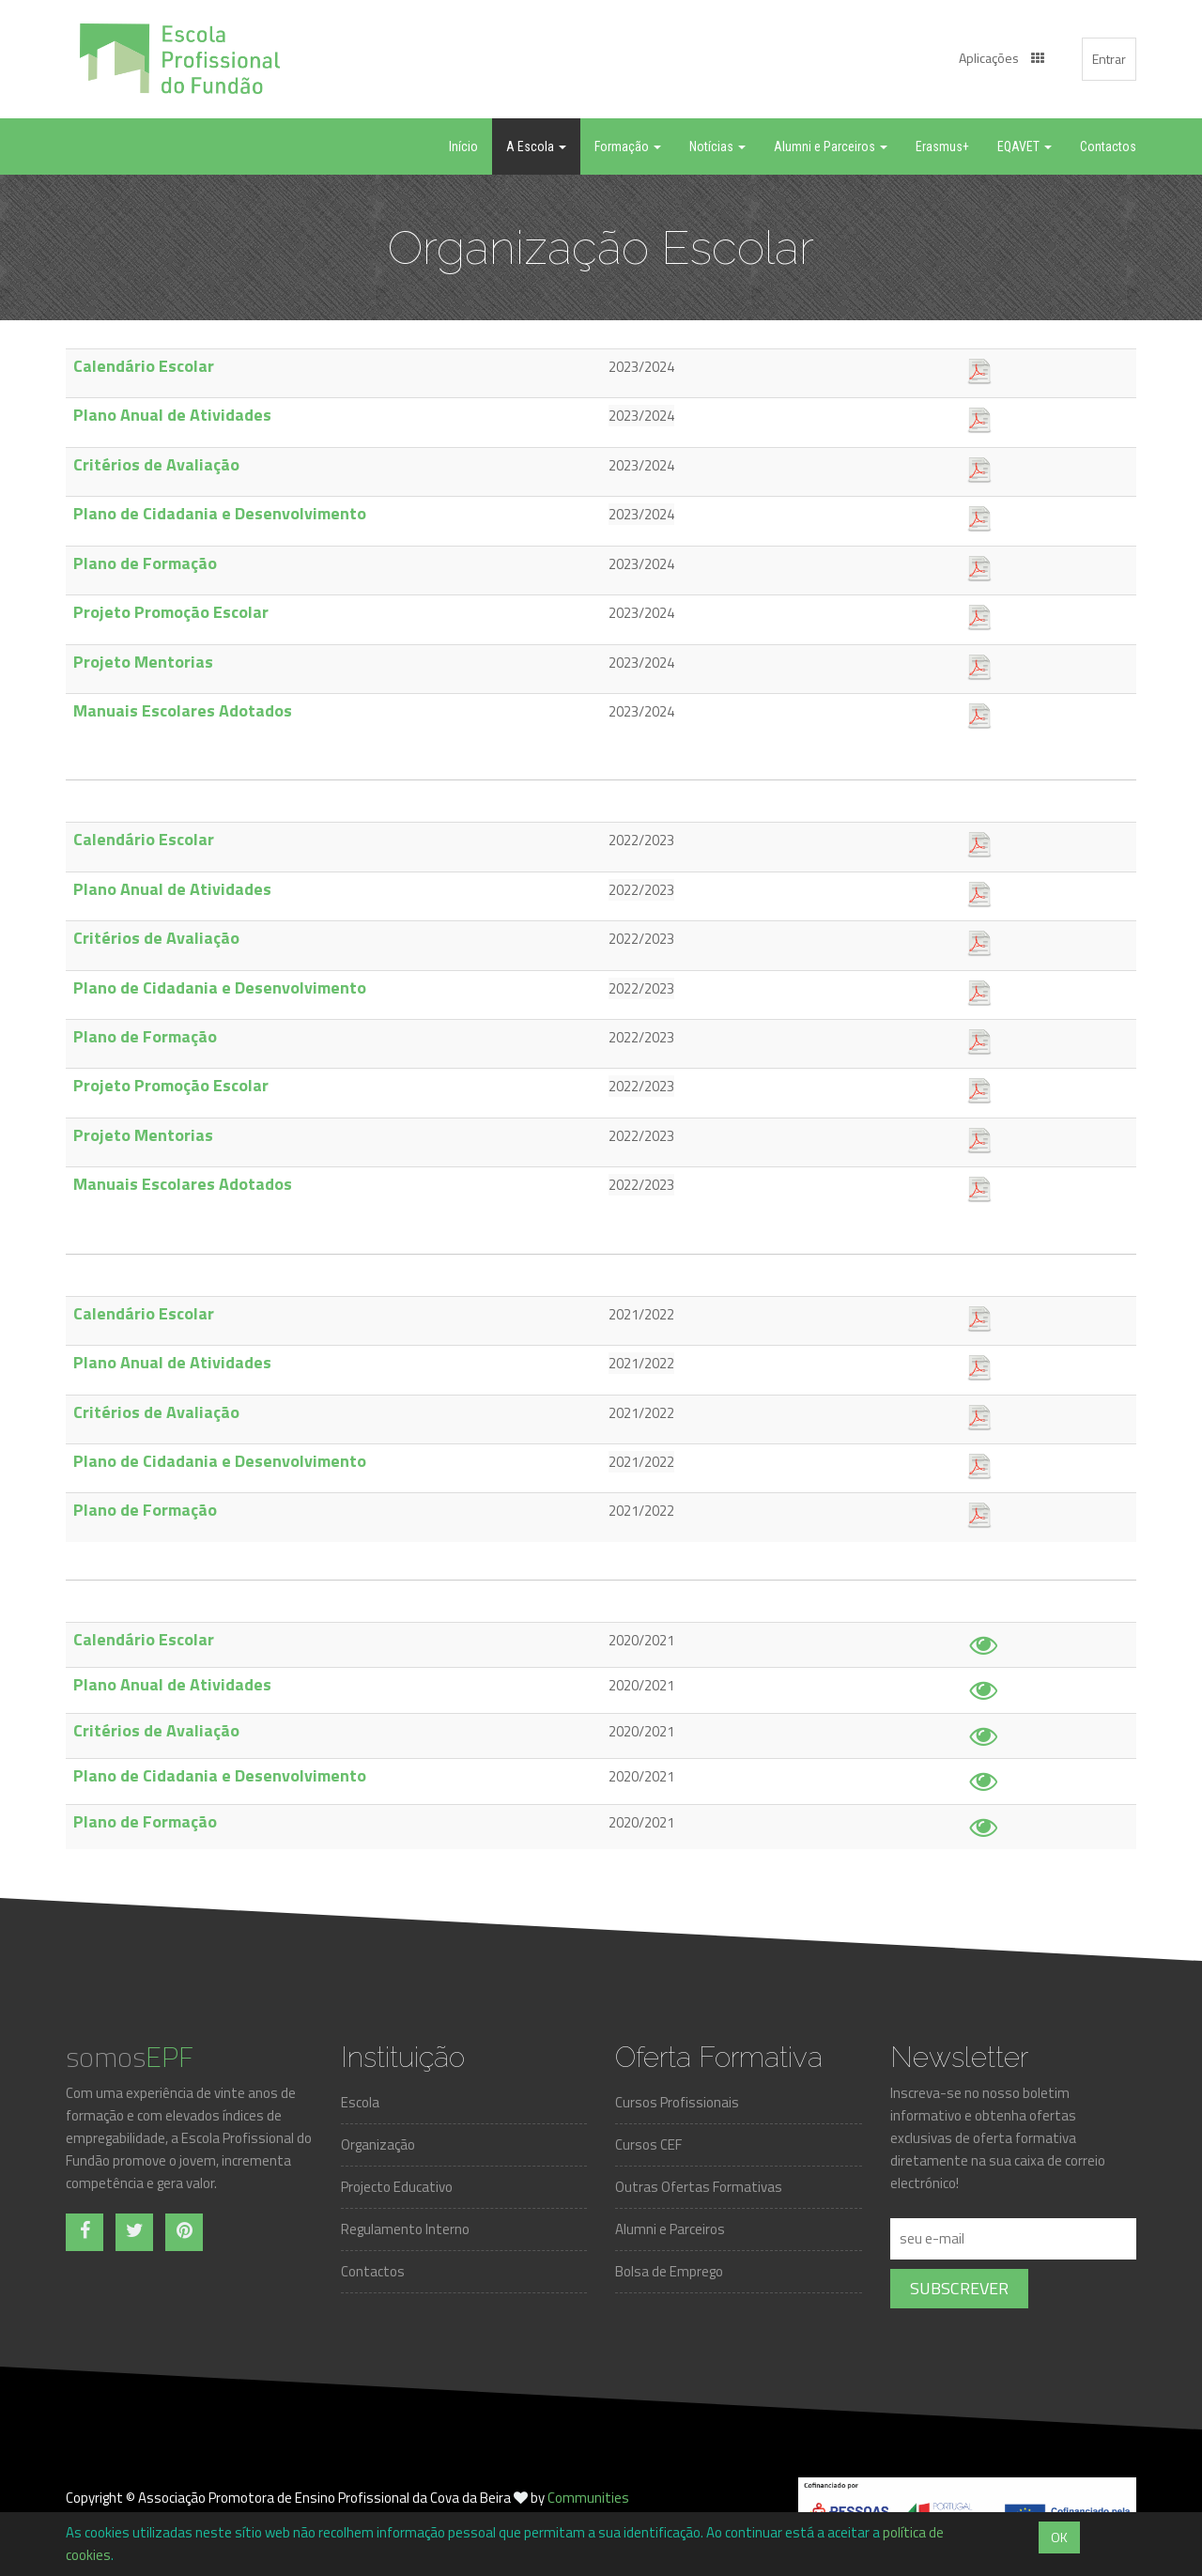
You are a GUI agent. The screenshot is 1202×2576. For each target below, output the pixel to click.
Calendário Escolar (143, 365)
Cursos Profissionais (677, 2102)
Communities (588, 2497)
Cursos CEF (648, 2144)
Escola (360, 2102)
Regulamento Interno (405, 2229)
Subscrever (959, 2288)
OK (1059, 2537)
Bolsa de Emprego (669, 2271)
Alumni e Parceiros (670, 2229)
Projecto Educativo (397, 2187)
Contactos (373, 2271)
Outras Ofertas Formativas (698, 2187)
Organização (378, 2144)
